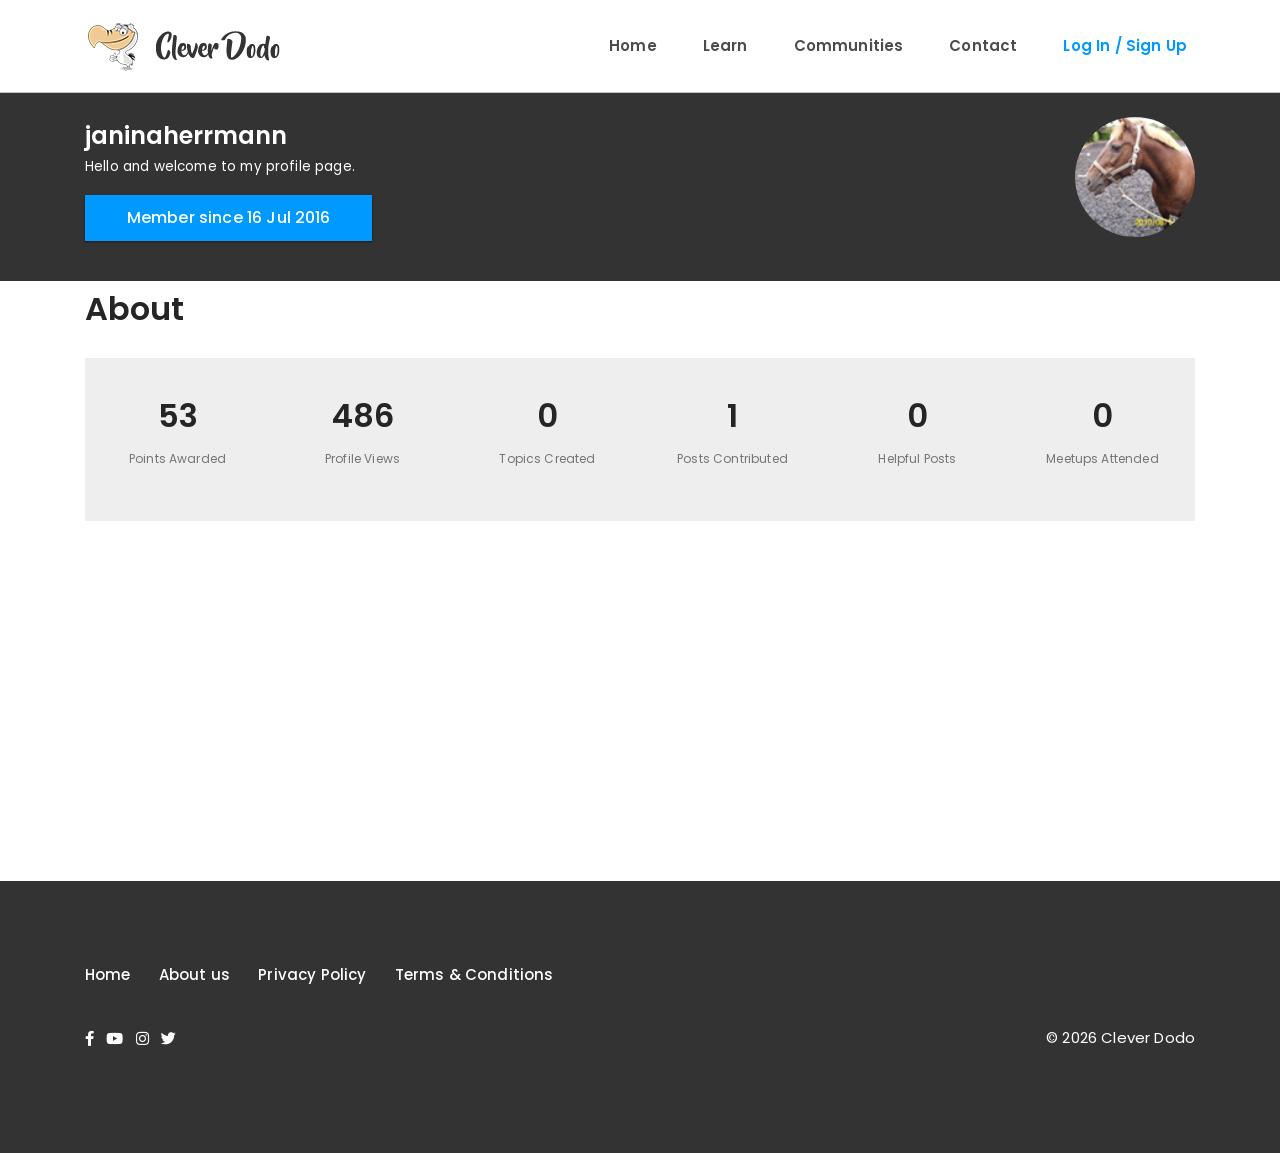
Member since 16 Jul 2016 (229, 217)
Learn (725, 45)
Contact (983, 45)
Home (633, 45)
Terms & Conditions (474, 974)
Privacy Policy (312, 974)
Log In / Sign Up (1125, 45)
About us (194, 974)
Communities (849, 45)
